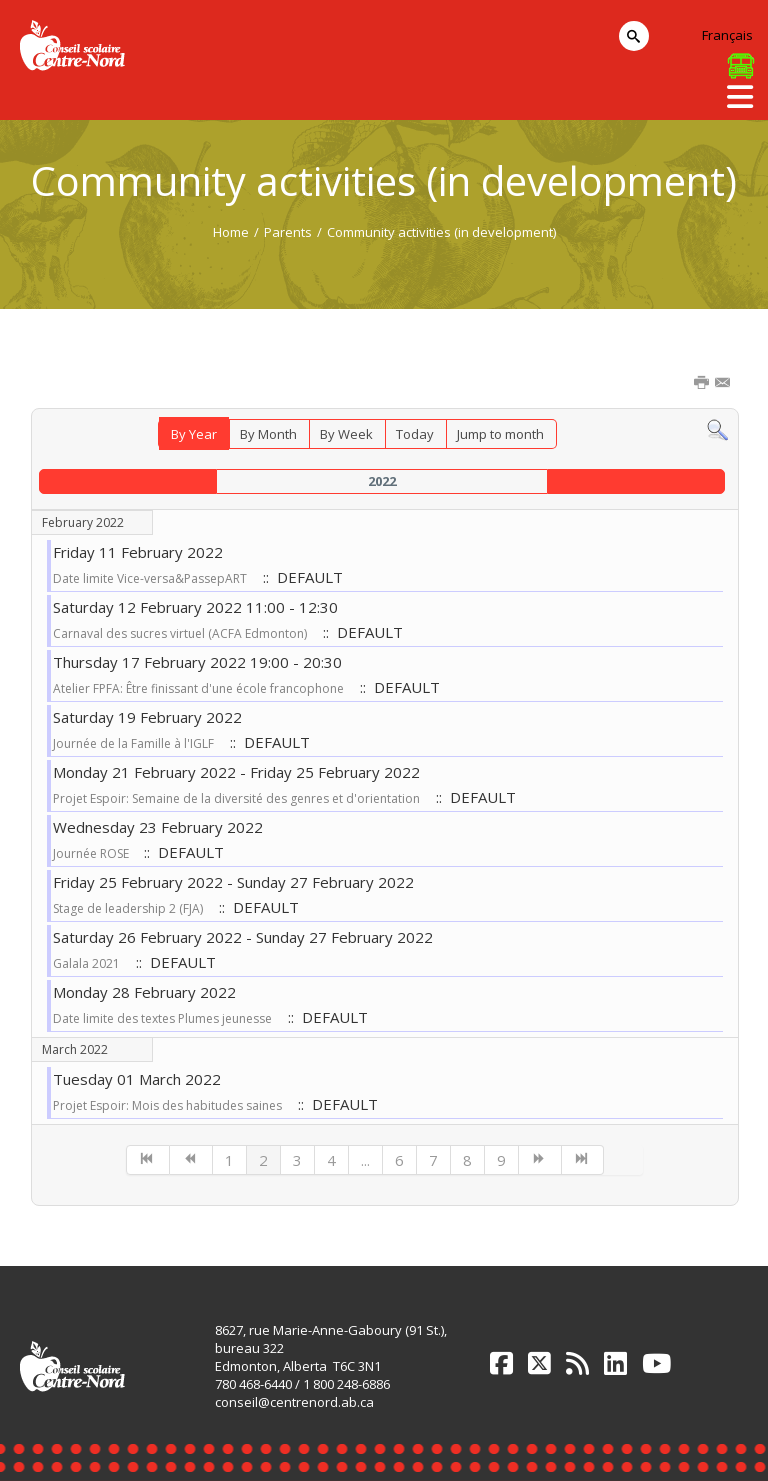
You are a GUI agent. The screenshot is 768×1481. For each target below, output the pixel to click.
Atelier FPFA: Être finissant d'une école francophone (198, 688)
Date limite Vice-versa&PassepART (150, 578)
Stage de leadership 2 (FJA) (128, 908)
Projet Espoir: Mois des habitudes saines (167, 1105)
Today (415, 434)
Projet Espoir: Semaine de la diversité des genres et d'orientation (236, 798)
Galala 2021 (86, 963)
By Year (194, 434)
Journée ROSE (92, 853)
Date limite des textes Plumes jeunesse (162, 1018)
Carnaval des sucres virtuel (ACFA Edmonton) (180, 633)
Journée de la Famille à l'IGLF (133, 743)
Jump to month (500, 434)
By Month (268, 434)
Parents (288, 232)
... (365, 1160)
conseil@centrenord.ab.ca (294, 1402)
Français (727, 35)
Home (231, 232)
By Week (346, 434)
